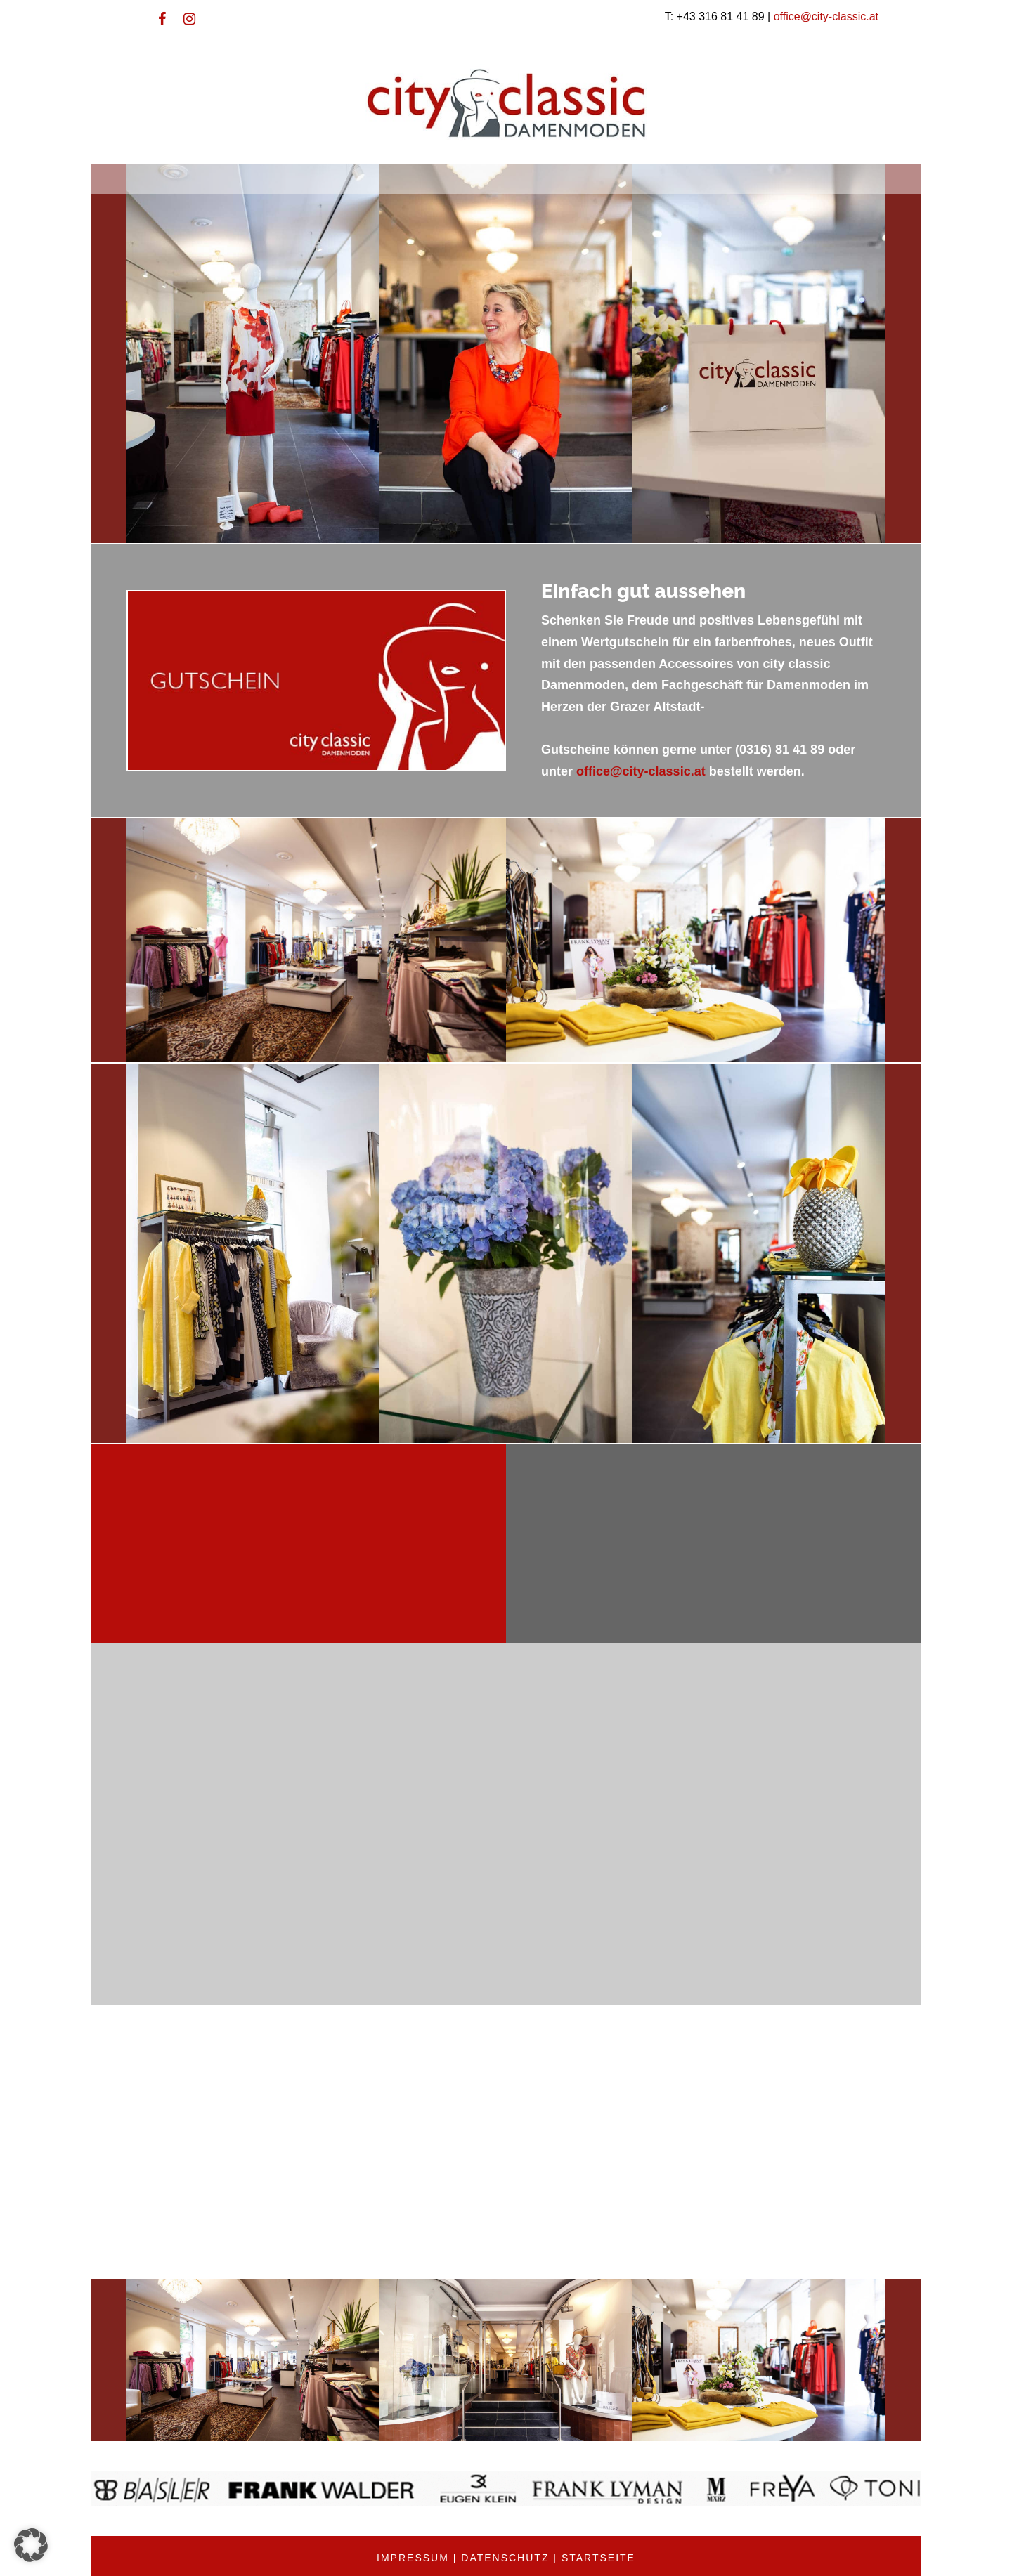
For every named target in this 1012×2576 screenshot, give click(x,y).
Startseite (598, 2557)
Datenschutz (505, 2557)
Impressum (413, 2557)
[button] (31, 2545)
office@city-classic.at (826, 16)
